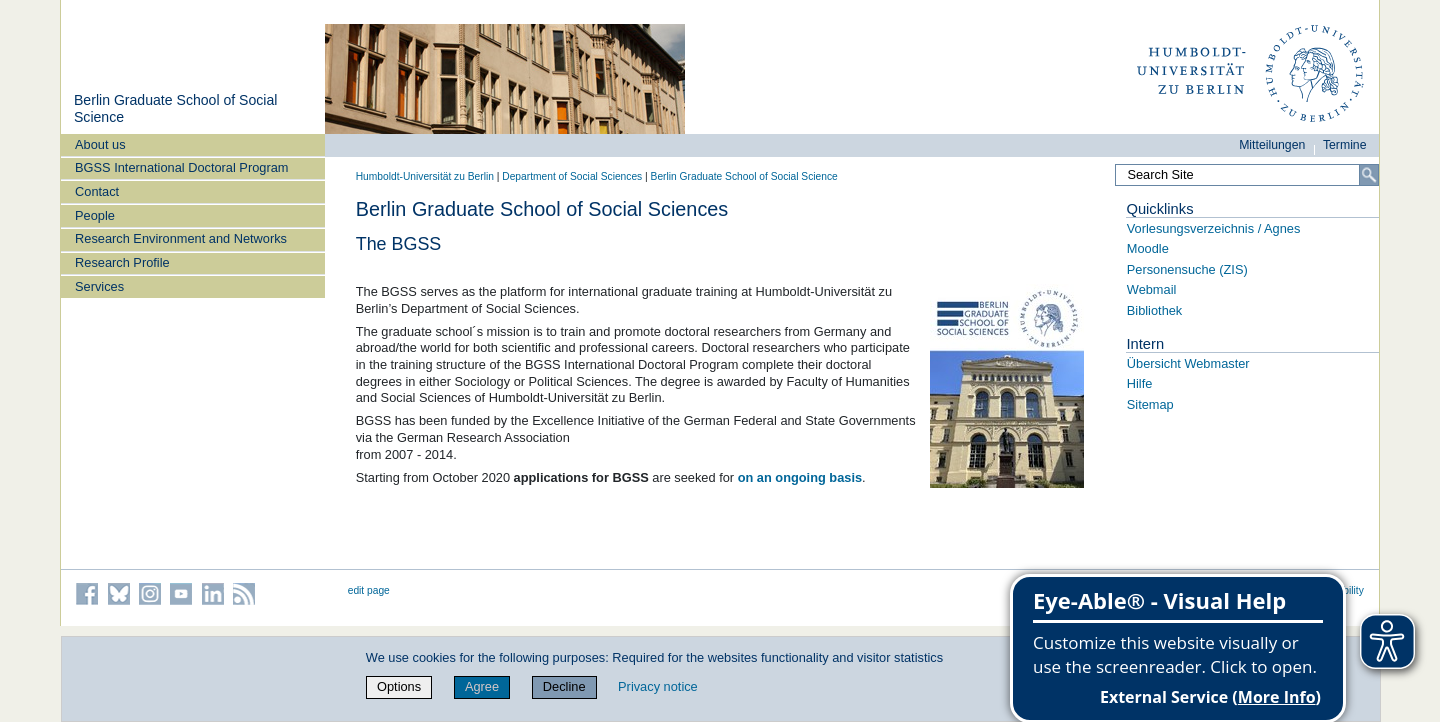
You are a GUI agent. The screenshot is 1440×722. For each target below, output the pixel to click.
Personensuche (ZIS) (1187, 269)
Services (99, 286)
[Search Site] (1247, 175)
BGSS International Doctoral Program (181, 167)
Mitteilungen (1272, 145)
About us (100, 144)
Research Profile (122, 262)
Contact (97, 191)
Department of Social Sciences (572, 176)
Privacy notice (658, 686)
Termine (1345, 145)
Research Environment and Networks (181, 238)
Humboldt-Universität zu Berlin (425, 176)
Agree (482, 686)
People (95, 215)
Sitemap (1150, 404)
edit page (369, 590)
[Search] (1369, 175)
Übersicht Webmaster (1188, 363)
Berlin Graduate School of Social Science (744, 176)
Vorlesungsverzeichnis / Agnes (1214, 228)
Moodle (1148, 248)
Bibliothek (1155, 310)
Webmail (1152, 289)
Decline (564, 686)
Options (399, 686)
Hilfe (1140, 383)
